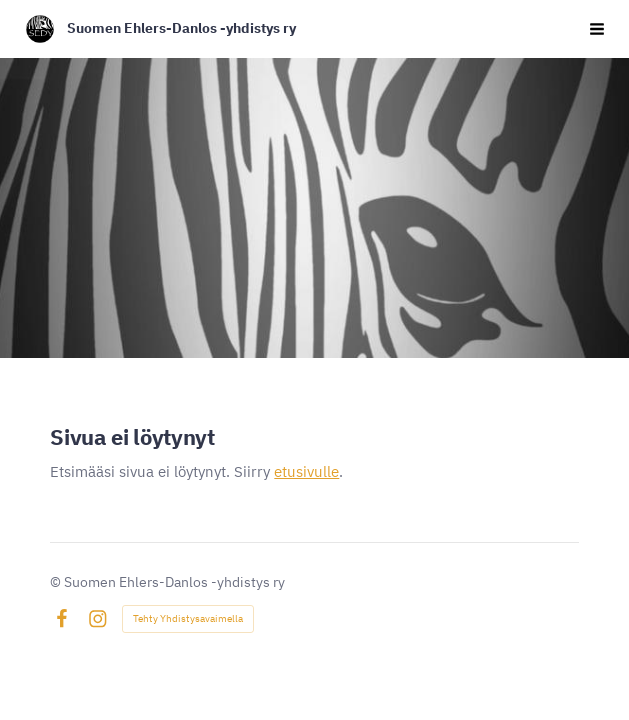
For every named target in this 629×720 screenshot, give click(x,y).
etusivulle (306, 471)
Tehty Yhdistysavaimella (188, 618)
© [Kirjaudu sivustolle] (57, 582)
